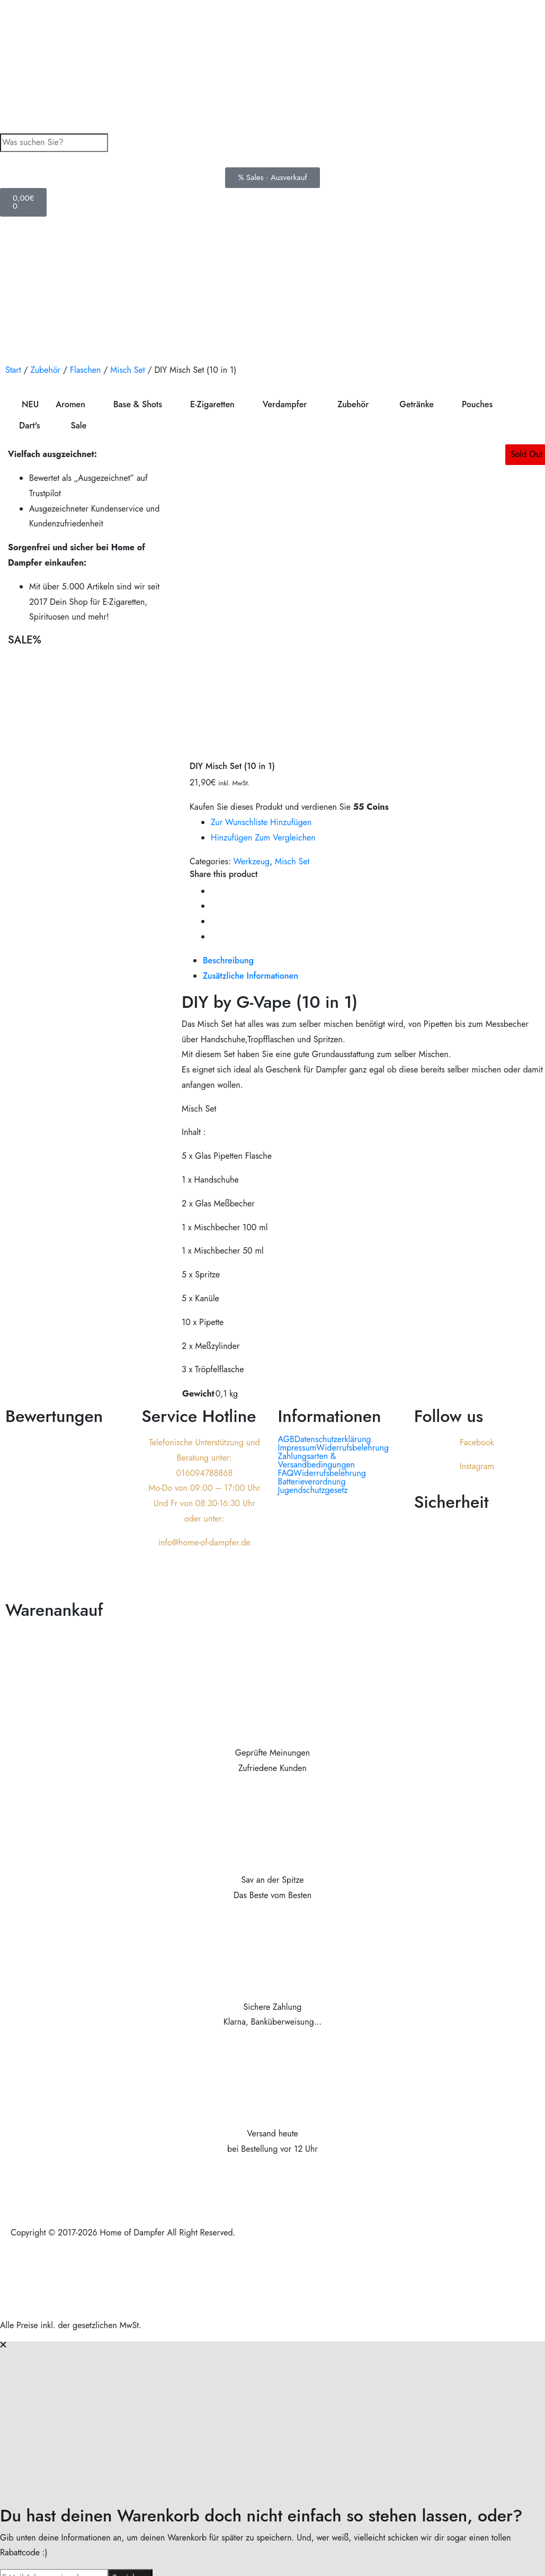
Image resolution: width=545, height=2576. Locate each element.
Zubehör (45, 370)
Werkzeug (252, 861)
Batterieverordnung (312, 1482)
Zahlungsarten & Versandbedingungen (316, 1460)
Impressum (297, 1448)
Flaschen (85, 370)
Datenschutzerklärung (332, 1439)
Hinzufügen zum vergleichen (263, 837)
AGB (286, 1439)
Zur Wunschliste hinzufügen (261, 822)
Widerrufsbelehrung (352, 1448)
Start (13, 370)
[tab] (250, 961)
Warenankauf (54, 1610)
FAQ (286, 1473)
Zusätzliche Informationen (250, 976)
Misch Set (127, 370)
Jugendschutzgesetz (313, 1490)
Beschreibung (228, 960)
